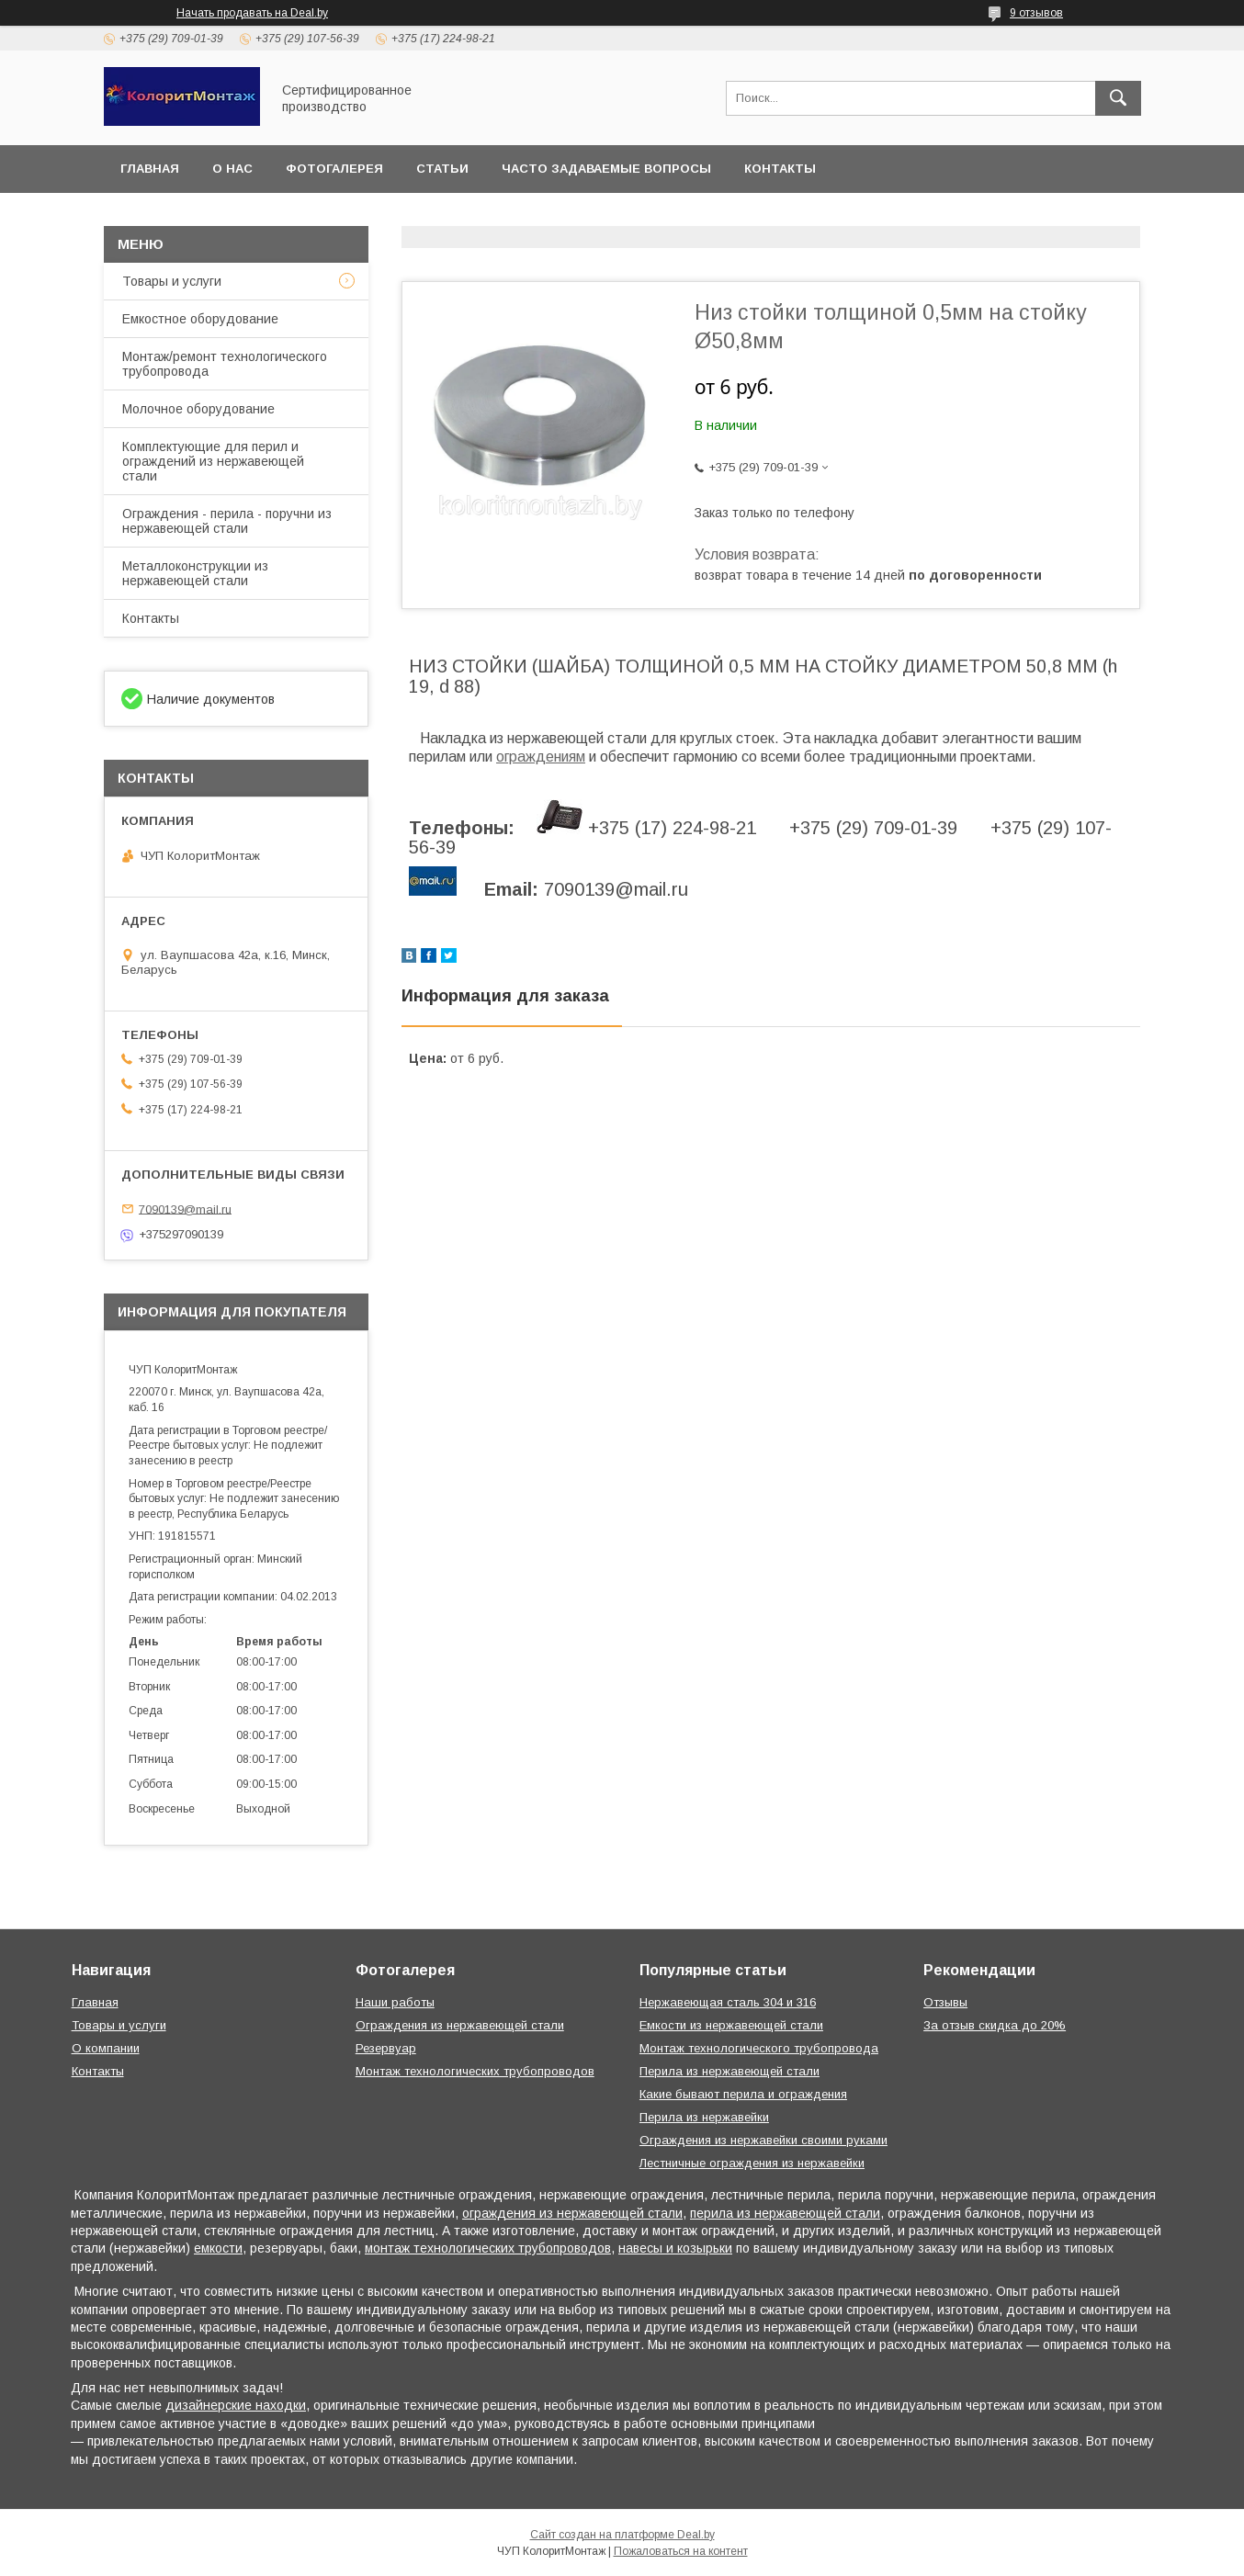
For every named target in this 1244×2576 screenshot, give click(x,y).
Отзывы (945, 2002)
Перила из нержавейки (704, 2117)
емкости (218, 2248)
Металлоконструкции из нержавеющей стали (195, 573)
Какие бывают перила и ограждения (743, 2094)
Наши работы (395, 2002)
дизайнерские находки (235, 2405)
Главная (149, 168)
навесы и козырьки (675, 2248)
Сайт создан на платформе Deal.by (622, 2534)
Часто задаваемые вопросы (606, 168)
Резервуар (386, 2048)
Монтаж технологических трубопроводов (475, 2071)
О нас (232, 168)
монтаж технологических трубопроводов (488, 2248)
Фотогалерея (334, 168)
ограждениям (540, 756)
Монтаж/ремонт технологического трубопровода (224, 363)
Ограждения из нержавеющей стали (460, 2025)
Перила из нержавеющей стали (729, 2071)
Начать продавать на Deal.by (252, 12)
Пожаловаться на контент (681, 2551)
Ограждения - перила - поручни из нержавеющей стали (227, 521)
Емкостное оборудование (200, 318)
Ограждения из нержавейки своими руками (763, 2140)
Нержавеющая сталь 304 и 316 (727, 2002)
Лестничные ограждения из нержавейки (752, 2163)
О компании (106, 2048)
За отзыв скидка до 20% (994, 2025)
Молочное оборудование (198, 408)
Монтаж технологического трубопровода (758, 2048)
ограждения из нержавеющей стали (572, 2213)
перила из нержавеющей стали (785, 2213)
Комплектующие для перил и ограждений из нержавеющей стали (213, 461)
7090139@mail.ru (185, 1208)
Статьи (442, 168)
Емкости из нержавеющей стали (731, 2025)
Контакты (780, 168)
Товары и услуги (171, 281)
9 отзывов (1036, 12)
